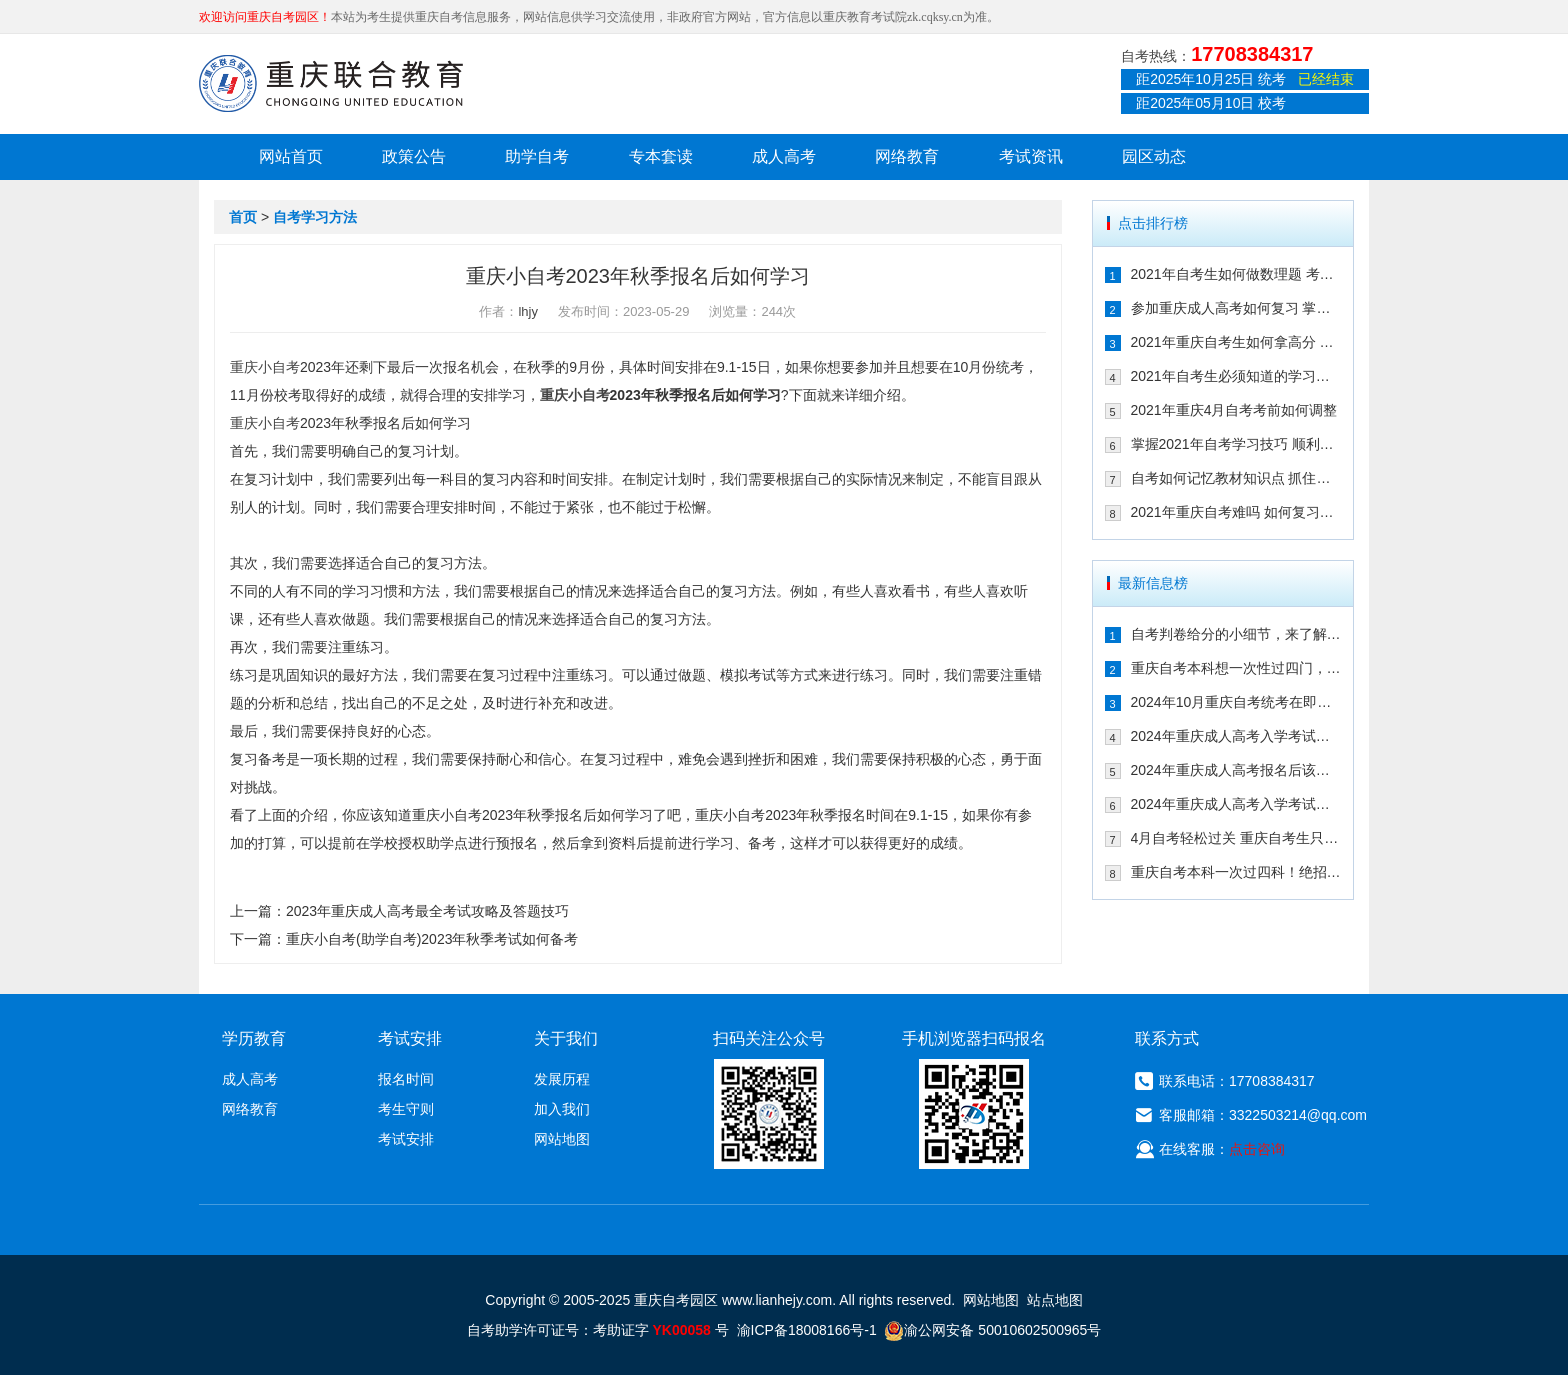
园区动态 (1154, 156)
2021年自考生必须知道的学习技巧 (1236, 376)
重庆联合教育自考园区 (331, 83)
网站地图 (562, 1139)
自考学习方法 (315, 217)
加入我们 (562, 1109)
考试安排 (406, 1139)
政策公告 (414, 156)
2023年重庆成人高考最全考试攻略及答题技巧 (427, 911)
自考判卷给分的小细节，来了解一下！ (1236, 634)
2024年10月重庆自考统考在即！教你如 (1236, 702)
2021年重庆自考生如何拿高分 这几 (1236, 342)
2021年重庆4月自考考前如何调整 (1234, 410)
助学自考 (537, 156)
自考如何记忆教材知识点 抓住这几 (1236, 478)
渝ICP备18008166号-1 (807, 1330)
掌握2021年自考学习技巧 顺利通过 (1236, 444)
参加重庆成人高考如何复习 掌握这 (1236, 308)
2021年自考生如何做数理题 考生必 (1236, 274)
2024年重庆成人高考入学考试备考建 (1236, 804)
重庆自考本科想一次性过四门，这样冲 (1236, 668)
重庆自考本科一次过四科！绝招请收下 (1236, 872)
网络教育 (907, 156)
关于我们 (566, 1038)
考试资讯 (1031, 156)
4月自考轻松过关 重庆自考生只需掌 (1236, 838)
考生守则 (406, 1109)
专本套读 (661, 156)
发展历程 (562, 1079)
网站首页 (291, 156)
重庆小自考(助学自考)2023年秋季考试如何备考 (432, 939)
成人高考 (784, 156)
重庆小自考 (265, 367)
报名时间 (406, 1079)
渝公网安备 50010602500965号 (992, 1330)
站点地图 (1055, 1300)
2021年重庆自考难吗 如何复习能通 (1236, 512)
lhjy (528, 311)
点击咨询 (1257, 1149)
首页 (243, 217)
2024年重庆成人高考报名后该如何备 (1236, 770)
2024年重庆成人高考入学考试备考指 (1236, 736)
